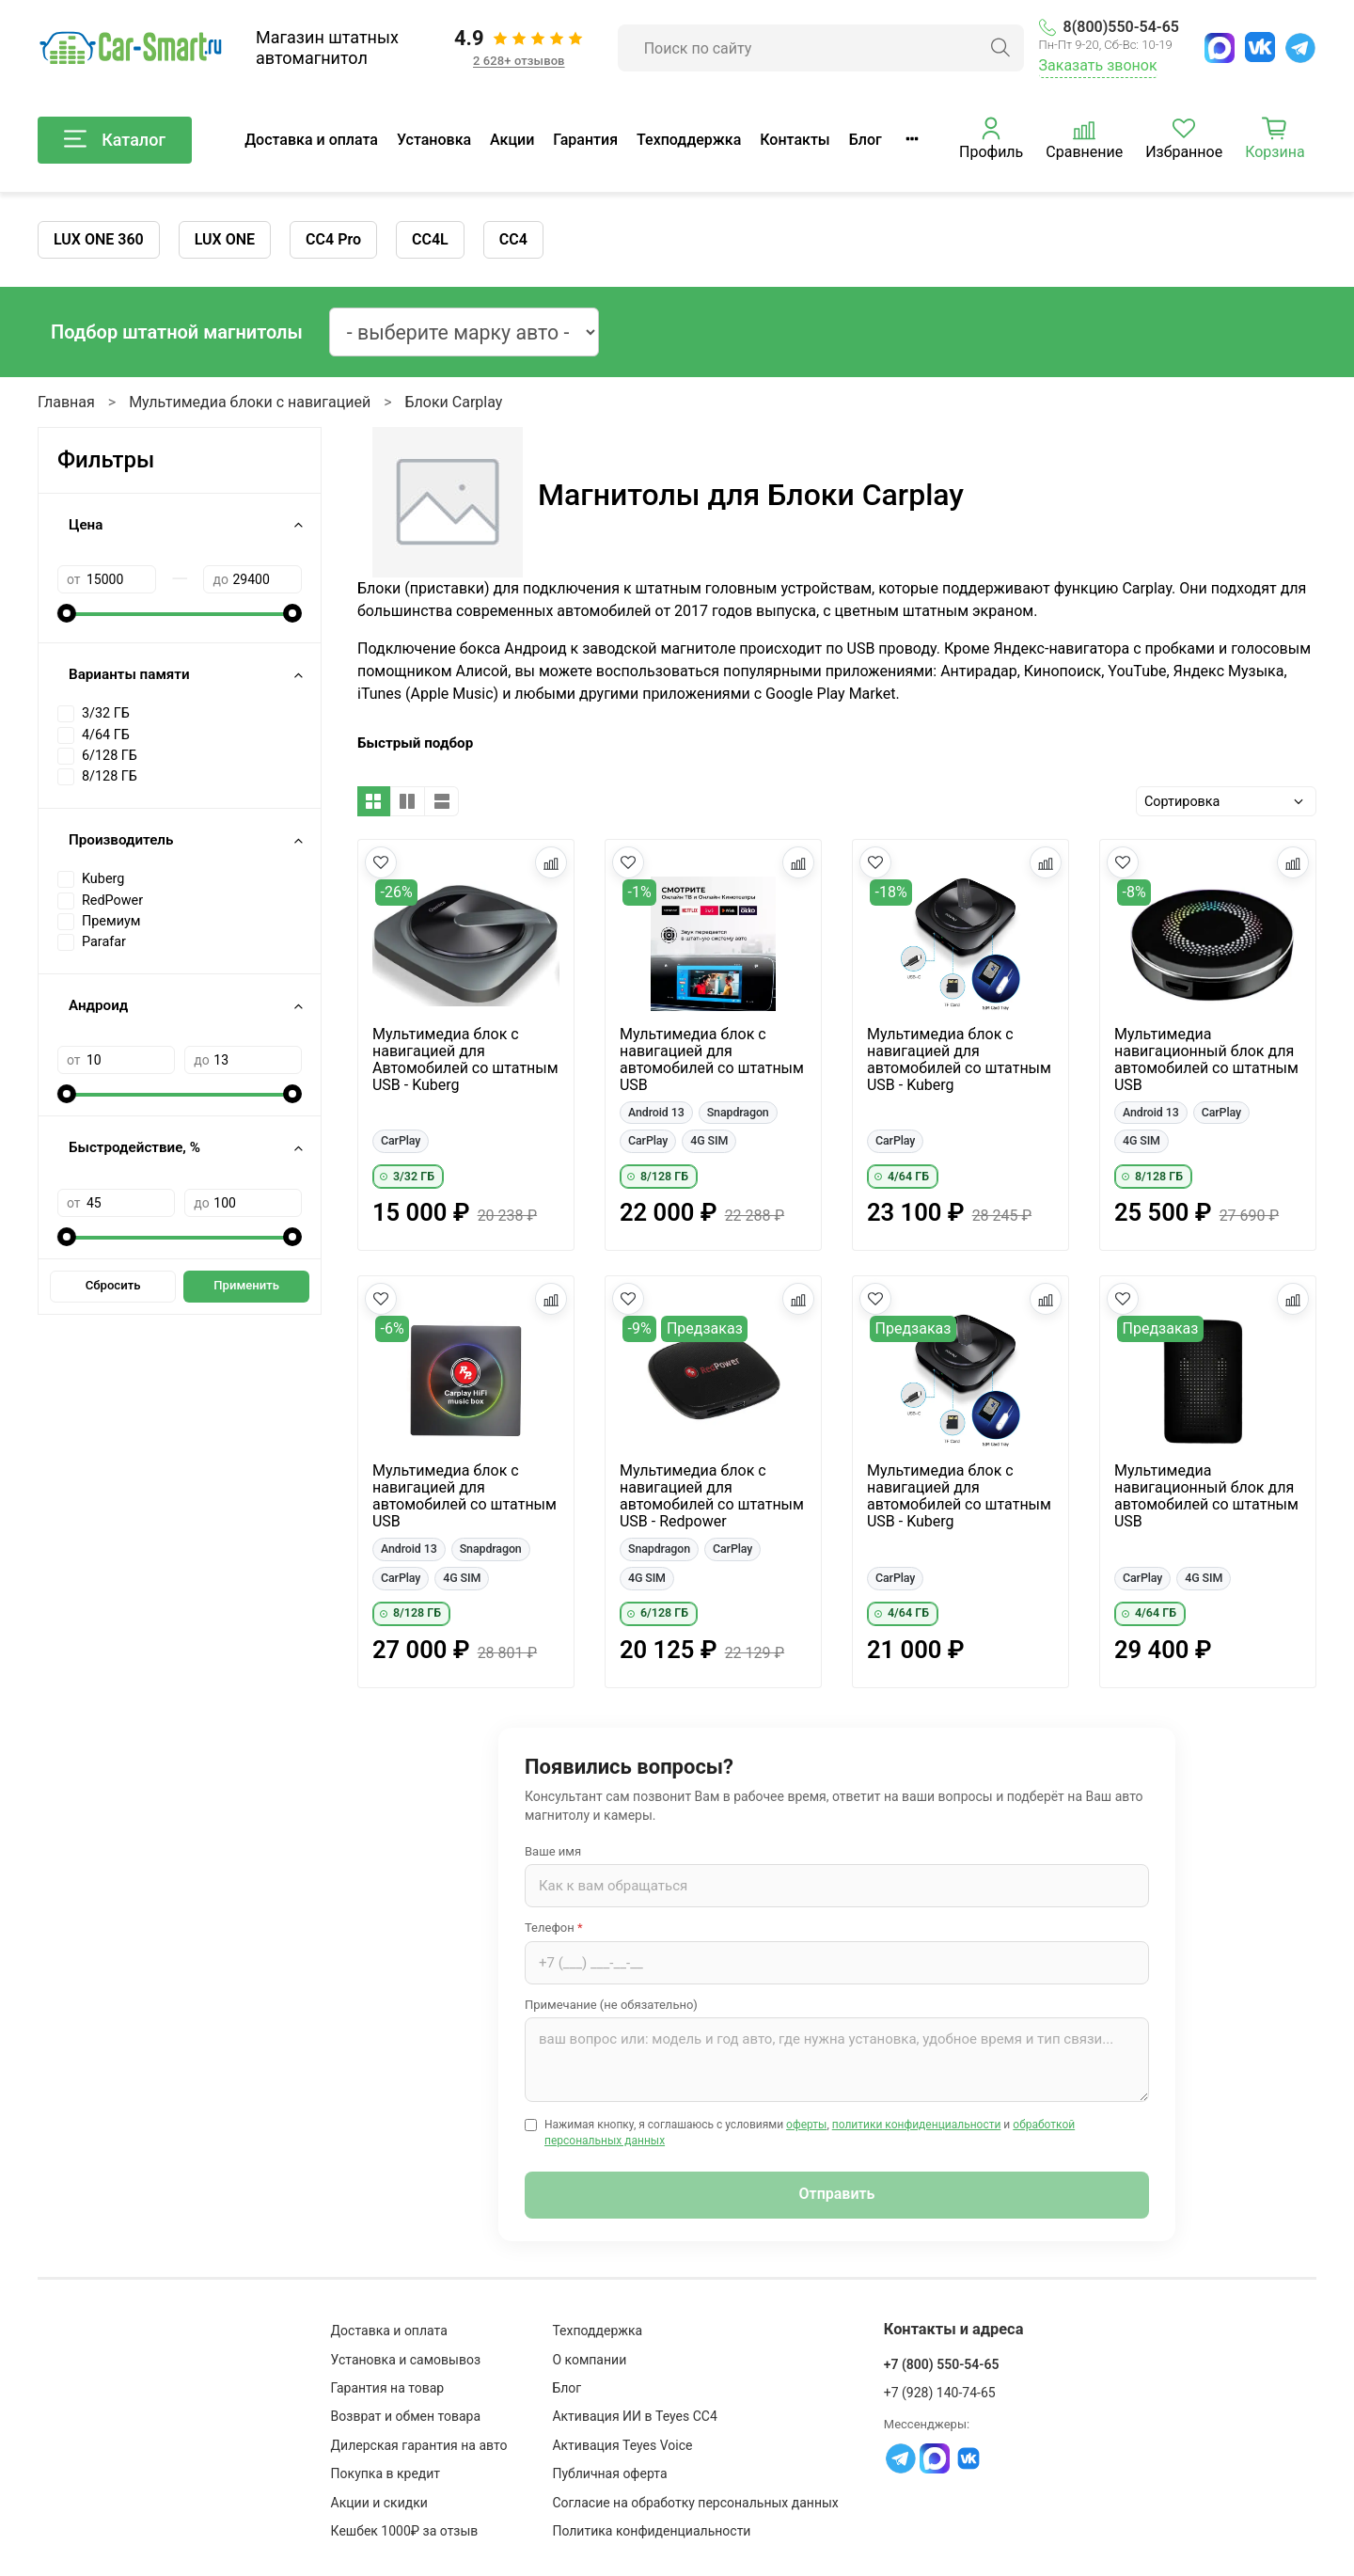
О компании (589, 2359)
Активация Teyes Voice (622, 2445)
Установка (434, 140)
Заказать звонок (1098, 65)
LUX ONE (225, 239)
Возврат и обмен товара (405, 2416)
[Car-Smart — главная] (130, 48)
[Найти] (1000, 47)
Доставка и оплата (311, 140)
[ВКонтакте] (1260, 47)
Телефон (554, 1927)
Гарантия (585, 140)
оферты (806, 2124)
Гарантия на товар (388, 2387)
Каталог (114, 140)
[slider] (67, 613)
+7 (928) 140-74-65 (940, 2392)
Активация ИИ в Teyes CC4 (634, 2416)
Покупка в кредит (386, 2473)
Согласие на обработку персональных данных (695, 2502)
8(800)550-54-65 (1109, 27)
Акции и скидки (379, 2502)
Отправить (837, 2194)
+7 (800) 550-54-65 (942, 2364)
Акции (512, 140)
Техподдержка (689, 140)
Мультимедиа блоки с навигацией (249, 402)
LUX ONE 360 (99, 239)
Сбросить (113, 1285)
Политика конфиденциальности (651, 2530)
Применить (246, 1285)
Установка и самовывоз (405, 2359)
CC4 (513, 239)
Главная (66, 402)
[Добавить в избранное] (381, 862)
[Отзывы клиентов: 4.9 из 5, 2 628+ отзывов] (519, 48)
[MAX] (1220, 48)
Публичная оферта (609, 2473)
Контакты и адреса (954, 2329)
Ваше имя (553, 1851)
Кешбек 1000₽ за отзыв (405, 2530)
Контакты (794, 140)
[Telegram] (1300, 48)
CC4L (430, 239)
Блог (865, 140)
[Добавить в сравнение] (551, 862)
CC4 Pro (333, 239)
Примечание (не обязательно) (611, 2005)
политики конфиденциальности (916, 2124)
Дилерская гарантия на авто (419, 2445)
